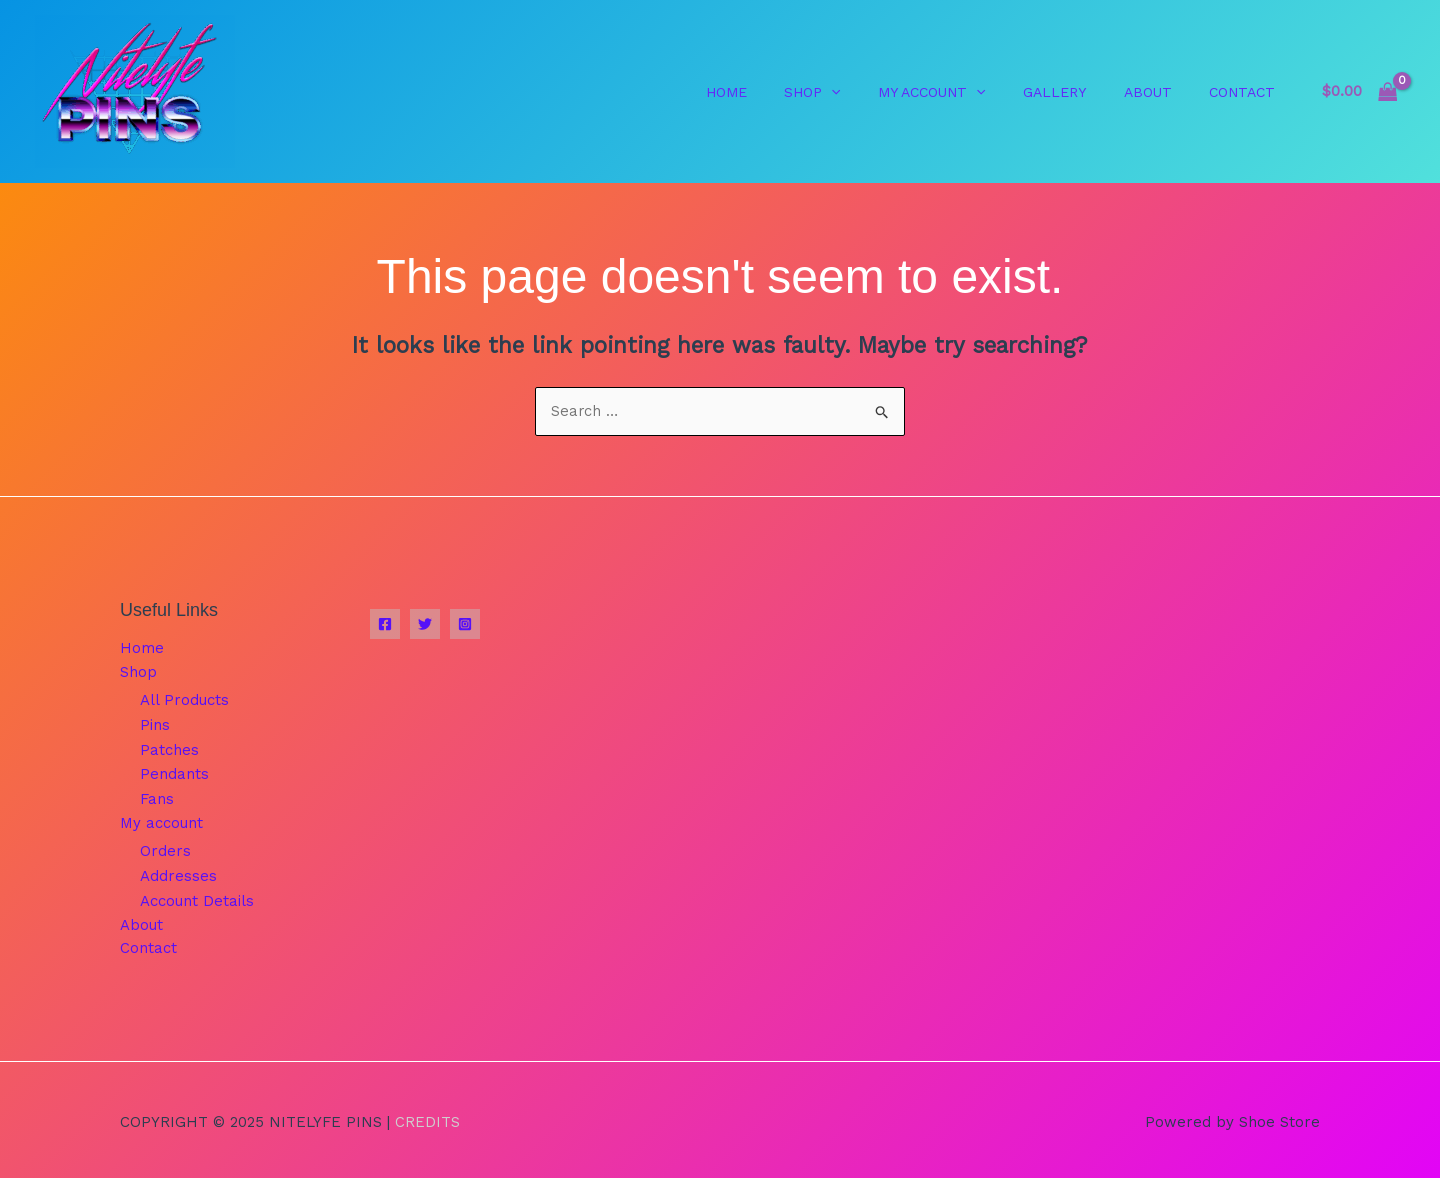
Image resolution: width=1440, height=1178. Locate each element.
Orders (165, 849)
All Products (184, 701)
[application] (865, 92)
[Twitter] (425, 625)
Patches (169, 749)
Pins (155, 725)
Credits (427, 1117)
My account (161, 821)
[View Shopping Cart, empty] (1359, 91)
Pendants (174, 773)
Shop (138, 673)
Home (142, 649)
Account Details (197, 897)
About (141, 921)
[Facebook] (385, 625)
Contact (148, 945)
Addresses (178, 873)
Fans (157, 797)
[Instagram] (465, 625)
